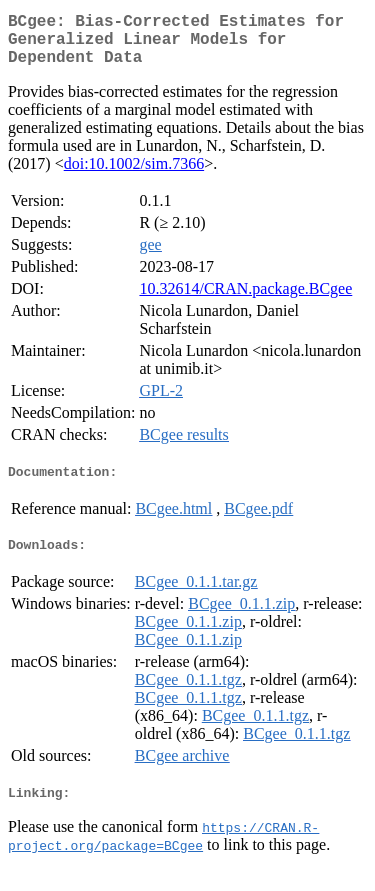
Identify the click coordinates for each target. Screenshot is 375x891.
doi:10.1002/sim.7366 (134, 175)
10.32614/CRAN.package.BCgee (245, 300)
